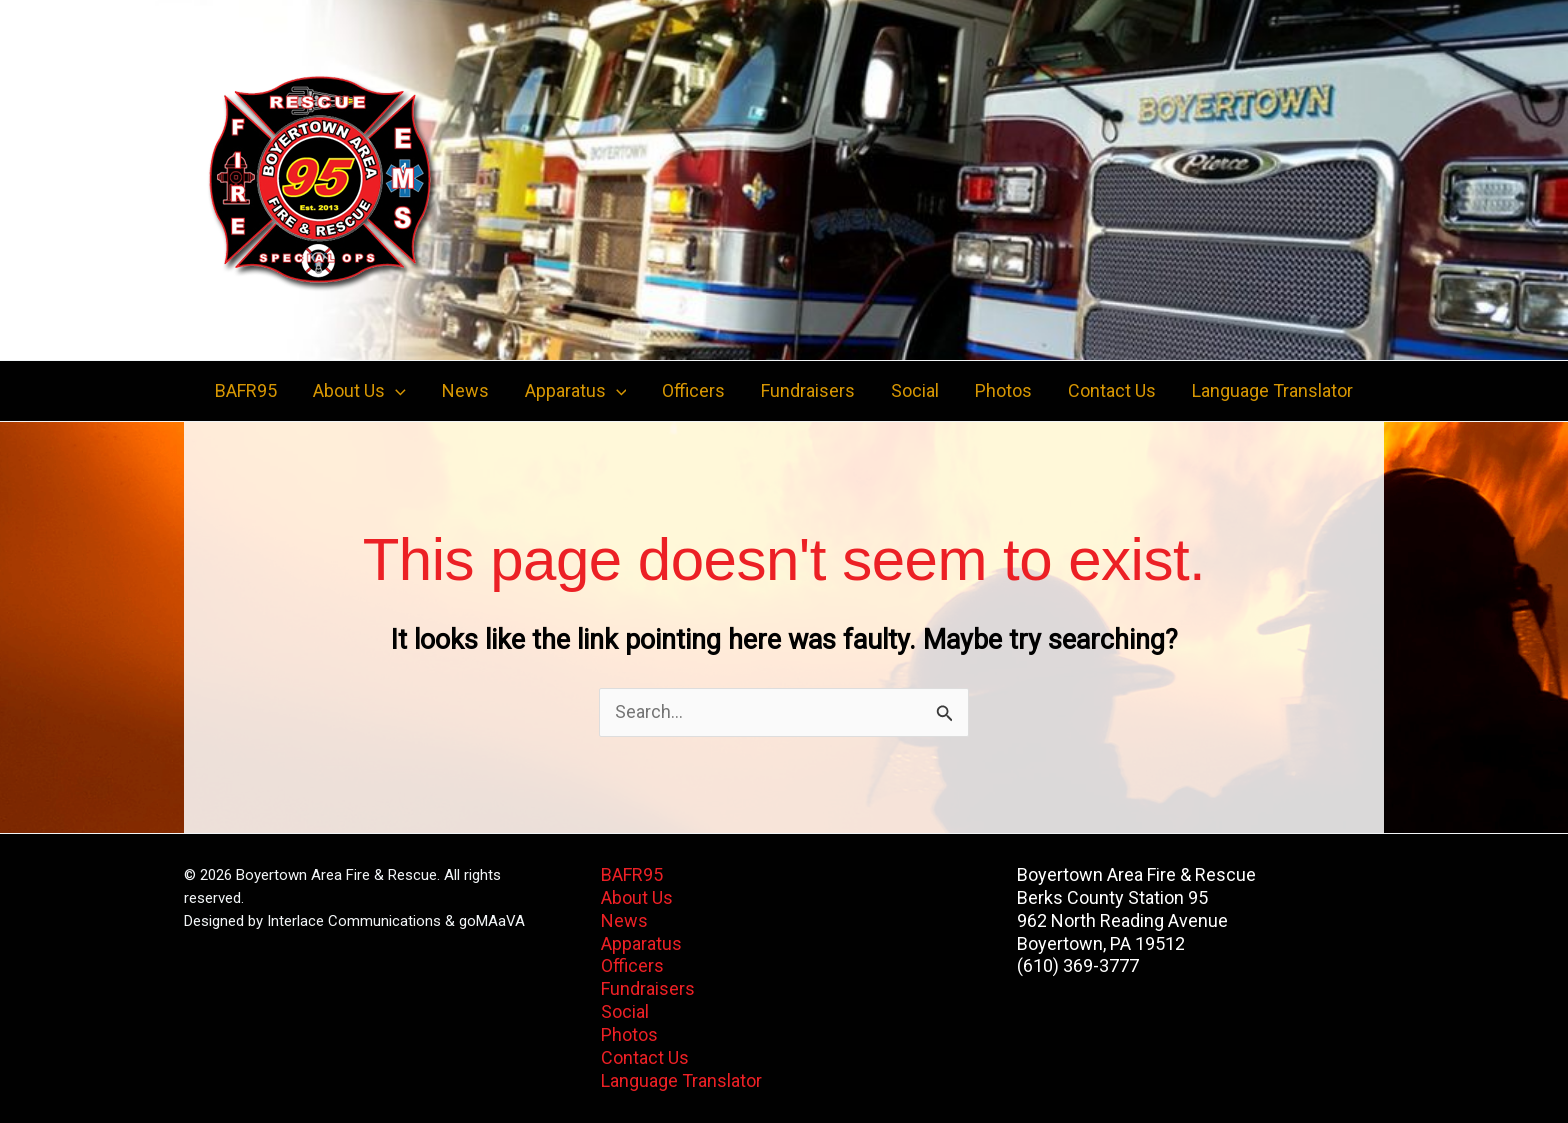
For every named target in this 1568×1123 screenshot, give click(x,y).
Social (915, 390)
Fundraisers (808, 390)
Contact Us (1112, 390)
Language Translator (1272, 390)
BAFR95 (246, 390)
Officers (693, 390)
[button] (395, 391)
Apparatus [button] (576, 391)
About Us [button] (359, 391)
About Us (637, 897)
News (465, 390)
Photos (1003, 390)
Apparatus (641, 943)
